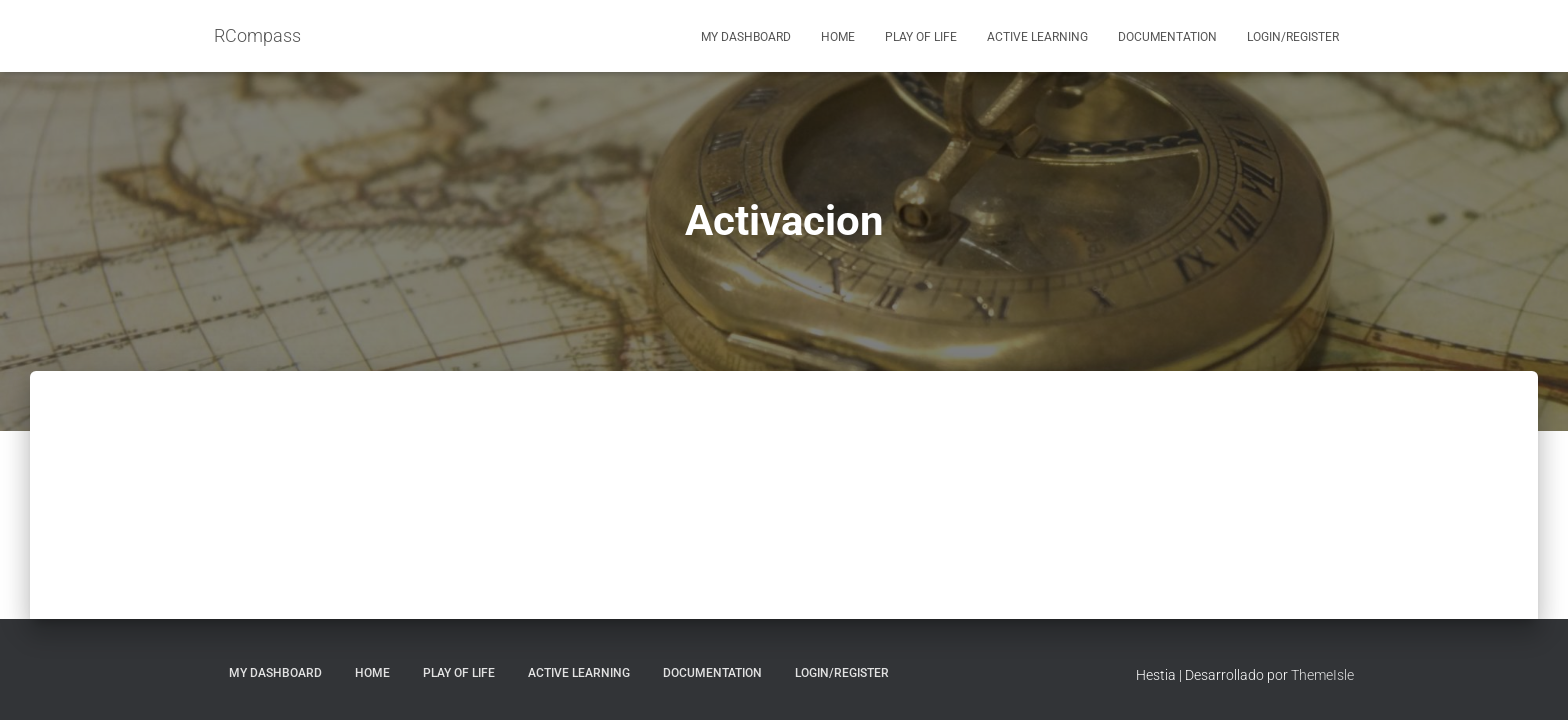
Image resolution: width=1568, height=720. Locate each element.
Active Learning (1037, 37)
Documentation (1167, 37)
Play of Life (921, 37)
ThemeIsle (1322, 675)
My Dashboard (746, 37)
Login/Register (1293, 37)
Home (838, 37)
